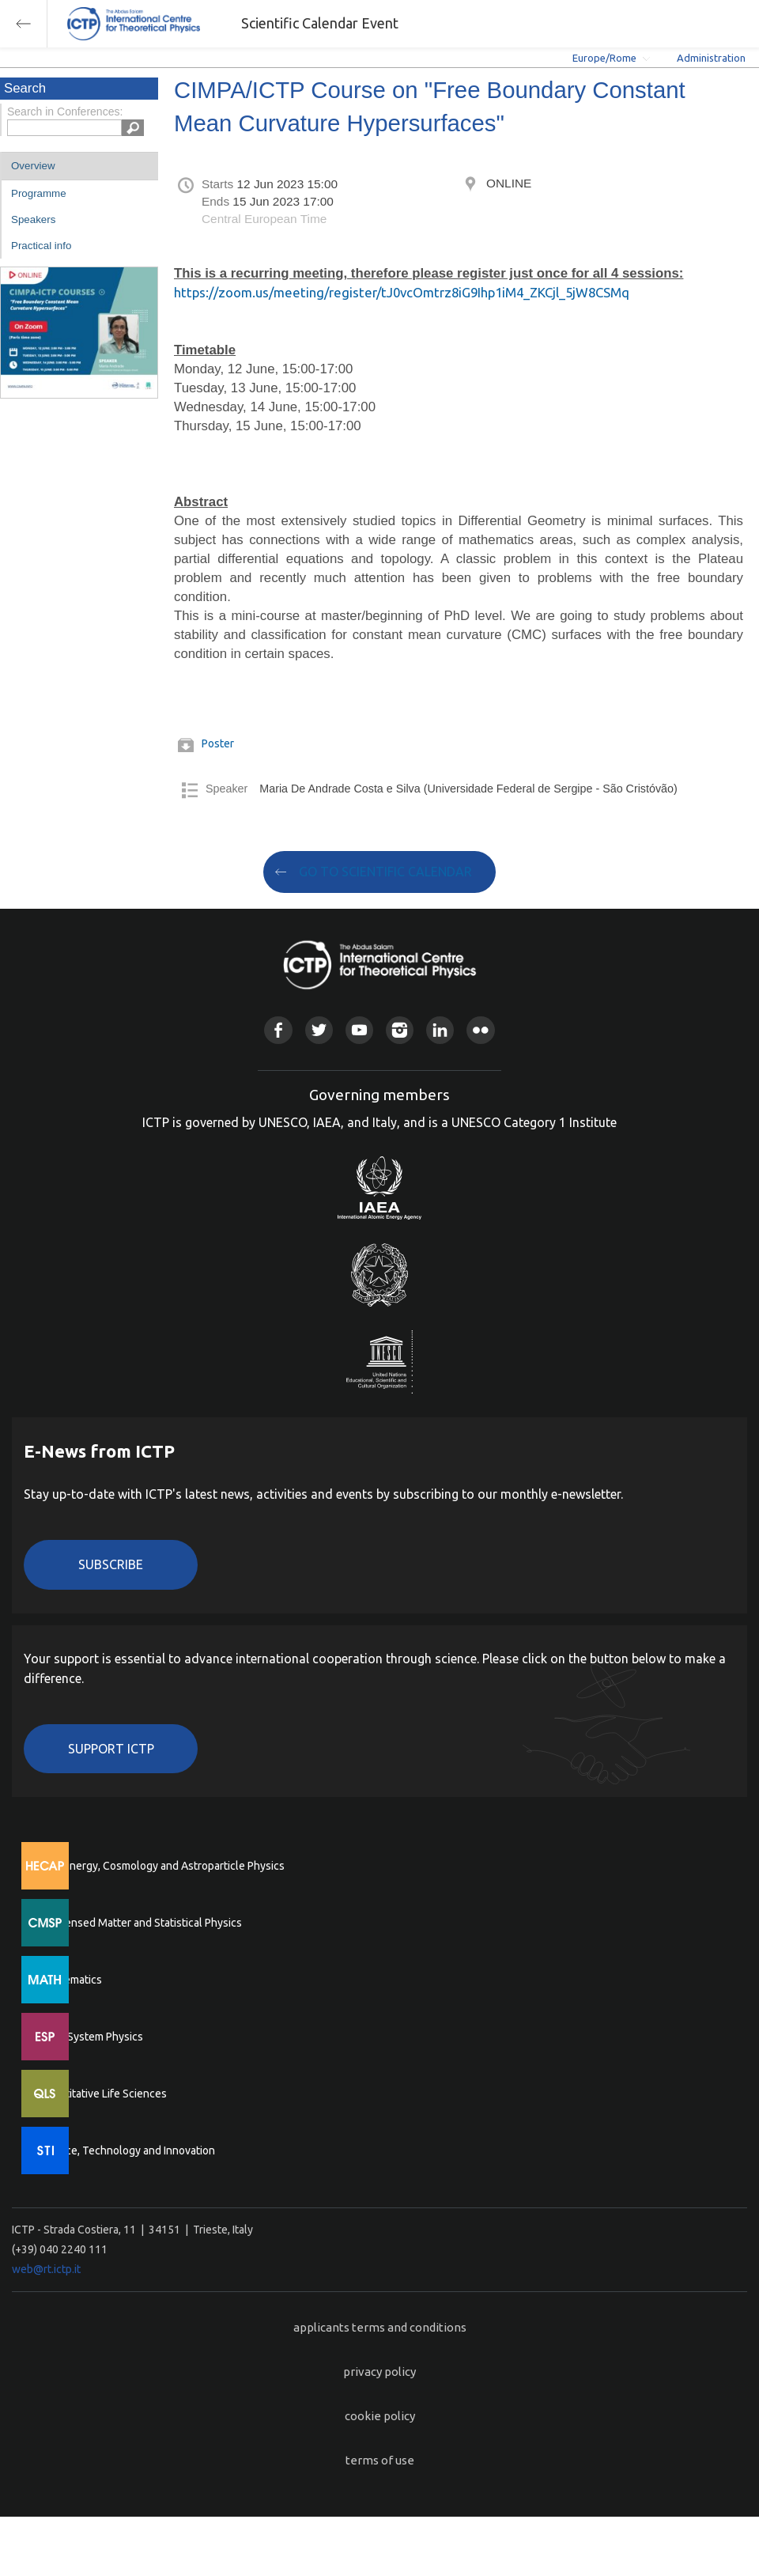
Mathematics (70, 1979)
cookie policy (380, 2416)
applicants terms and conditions (379, 2327)
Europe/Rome (604, 57)
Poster (218, 743)
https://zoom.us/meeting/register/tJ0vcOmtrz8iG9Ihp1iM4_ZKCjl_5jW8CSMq (401, 292)
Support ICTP (111, 1749)
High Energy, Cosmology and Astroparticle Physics (162, 1865)
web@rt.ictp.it (46, 2269)
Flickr (480, 1030)
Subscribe (110, 1564)
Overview (33, 166)
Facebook (278, 1030)
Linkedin (440, 1030)
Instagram (399, 1030)
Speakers (33, 219)
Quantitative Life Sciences (103, 2093)
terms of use (380, 2460)
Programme (38, 193)
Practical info (41, 246)
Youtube (359, 1030)
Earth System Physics (91, 2036)
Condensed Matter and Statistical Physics (140, 1922)
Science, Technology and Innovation (127, 2150)
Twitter (319, 1030)
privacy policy (379, 2371)
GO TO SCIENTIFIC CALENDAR (385, 871)
